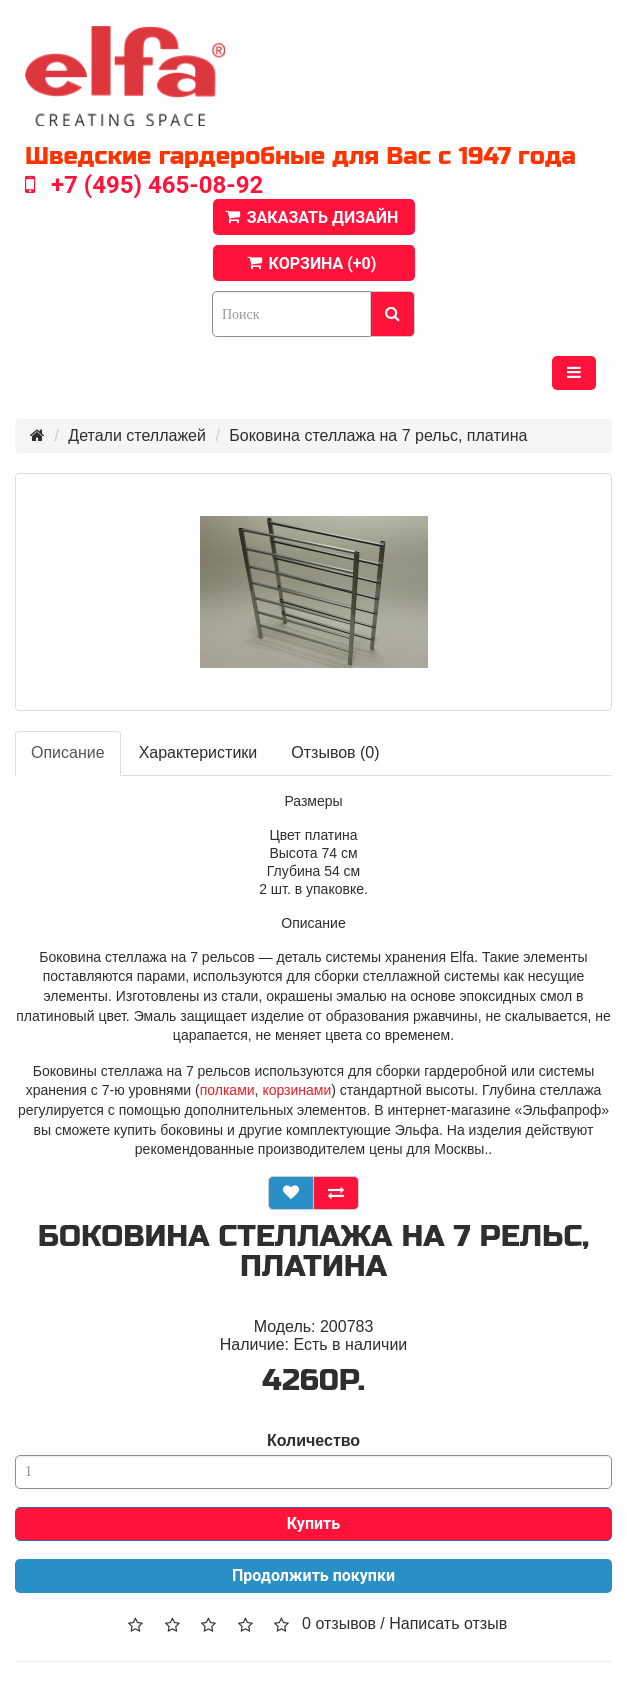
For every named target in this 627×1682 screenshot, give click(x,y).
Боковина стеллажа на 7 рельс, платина (378, 435)
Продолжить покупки (313, 1575)
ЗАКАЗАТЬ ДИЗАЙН (323, 217)
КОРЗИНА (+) (323, 263)
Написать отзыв (448, 1623)
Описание (68, 752)
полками (227, 1090)
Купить (313, 1523)
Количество (313, 1440)
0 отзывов (339, 1623)
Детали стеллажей (137, 435)
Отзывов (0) (335, 752)
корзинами (296, 1090)
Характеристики (198, 752)
